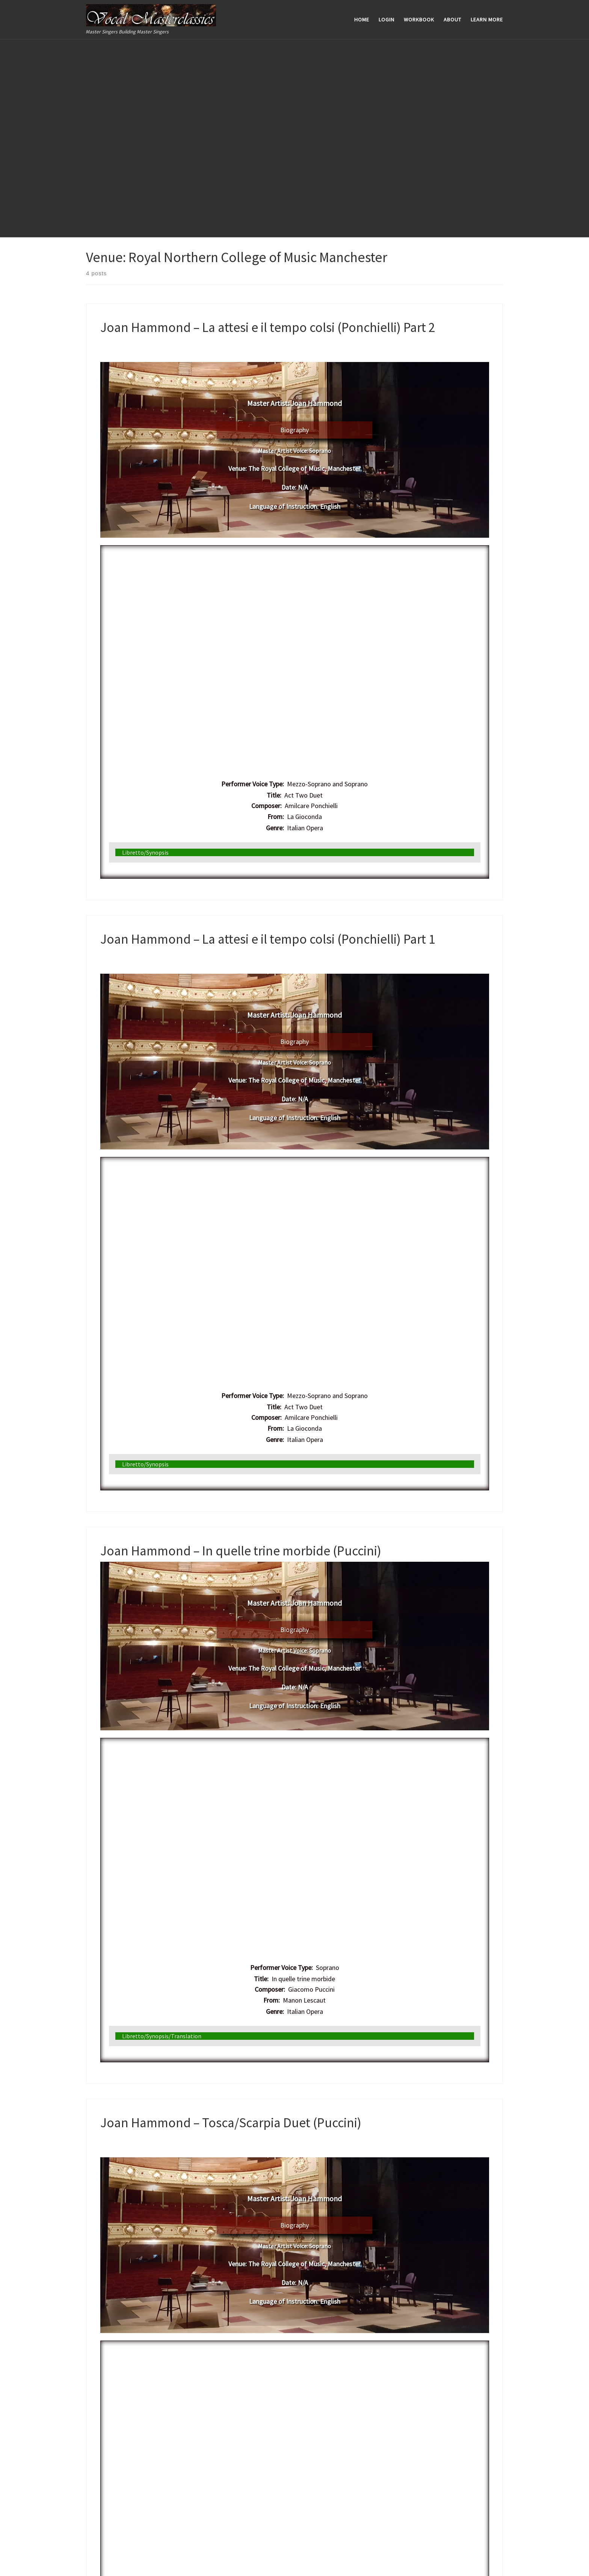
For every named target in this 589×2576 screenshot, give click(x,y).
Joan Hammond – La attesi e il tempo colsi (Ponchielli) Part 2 (267, 128)
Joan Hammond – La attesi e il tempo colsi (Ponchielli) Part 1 (267, 739)
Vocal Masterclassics (49, 2552)
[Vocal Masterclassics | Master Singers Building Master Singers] (151, 13)
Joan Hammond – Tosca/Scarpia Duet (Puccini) (230, 1923)
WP (33, 2563)
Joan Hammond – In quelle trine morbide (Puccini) (240, 1351)
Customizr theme (97, 2563)
